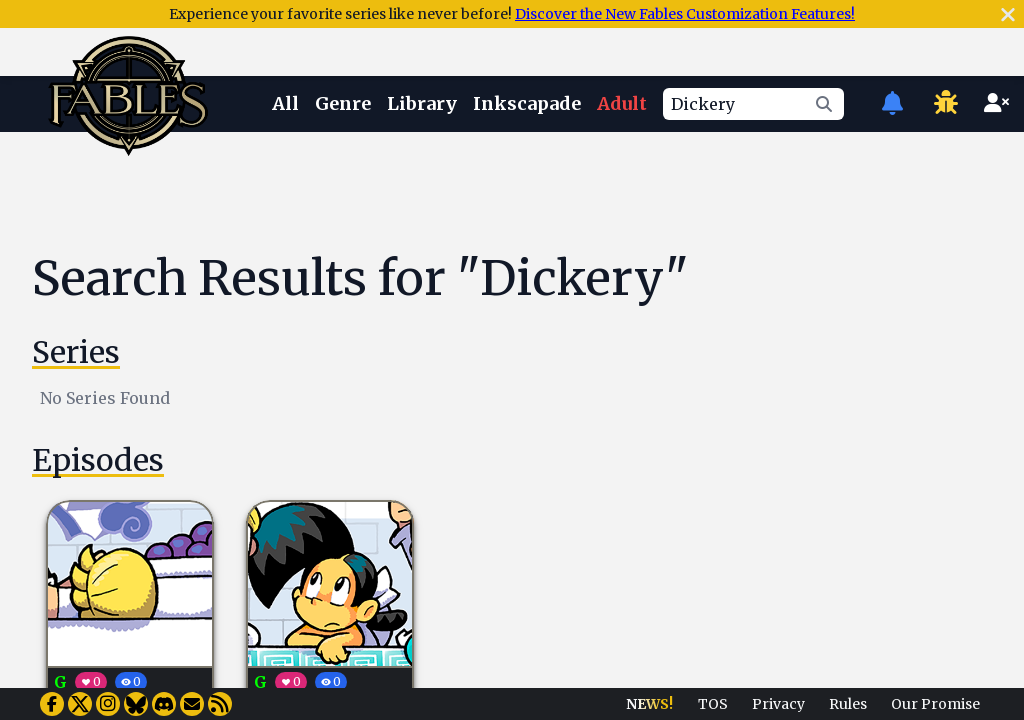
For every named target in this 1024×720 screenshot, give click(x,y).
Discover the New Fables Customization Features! (685, 14)
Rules (848, 704)
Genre (343, 103)
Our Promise (935, 704)
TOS (713, 704)
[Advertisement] (528, 193)
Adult (622, 103)
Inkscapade (527, 103)
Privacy (778, 704)
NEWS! (649, 704)
